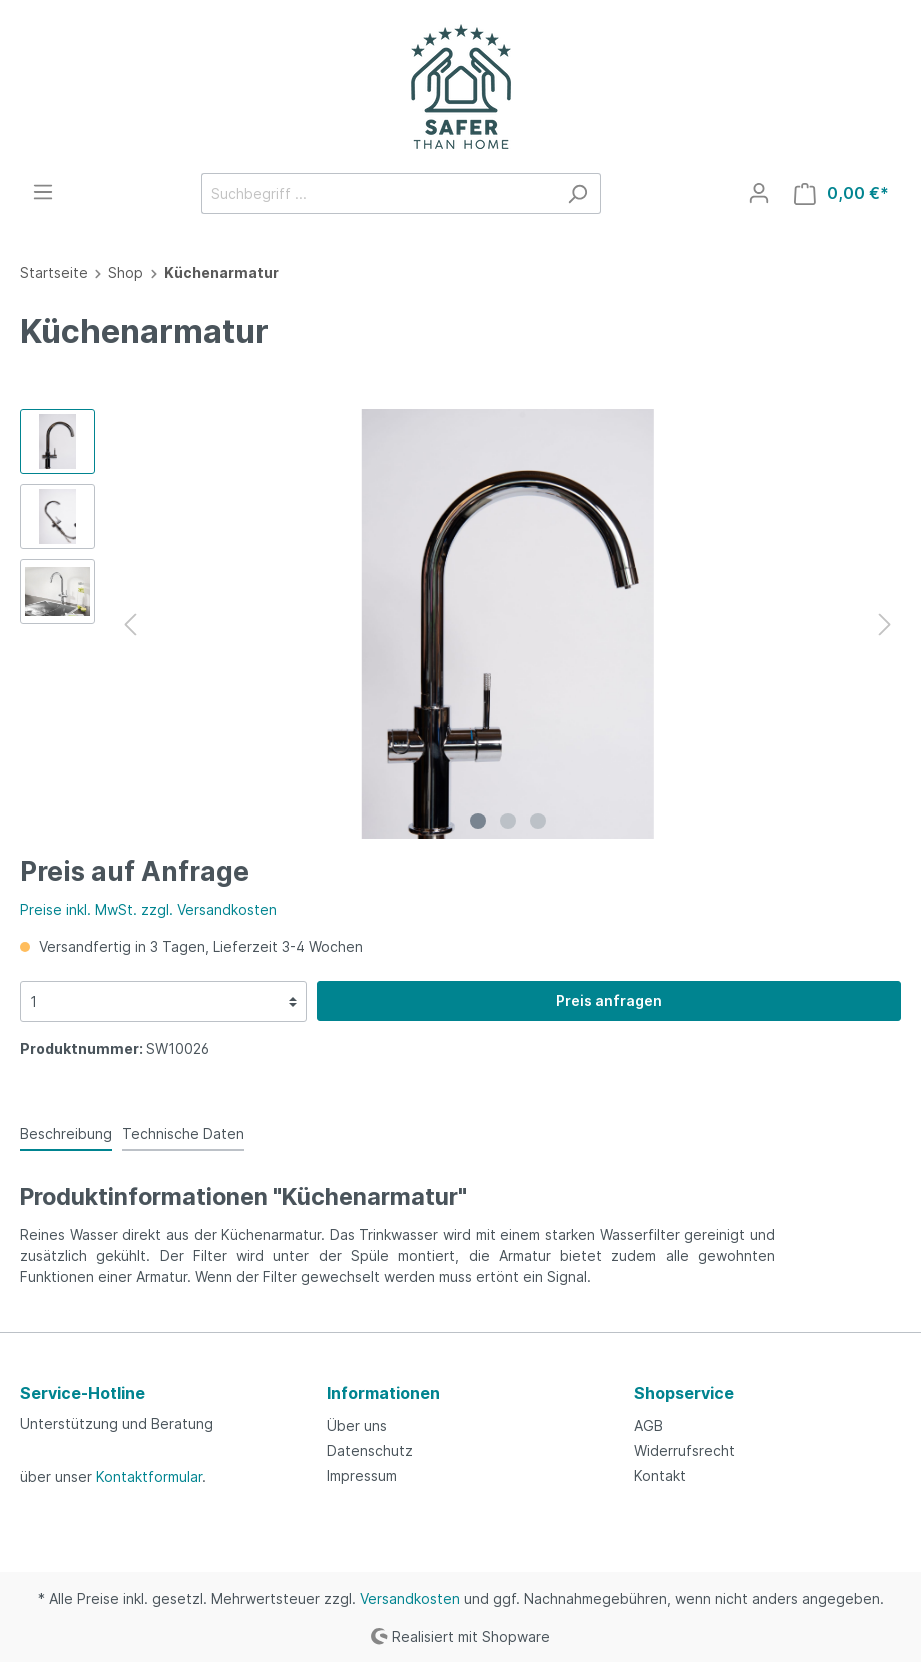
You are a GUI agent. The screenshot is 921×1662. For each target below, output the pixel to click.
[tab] (66, 1133)
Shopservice (684, 1393)
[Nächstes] (885, 624)
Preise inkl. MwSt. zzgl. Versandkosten (148, 909)
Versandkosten (410, 1598)
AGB (648, 1425)
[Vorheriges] (130, 624)
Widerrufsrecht (684, 1450)
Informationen (383, 1393)
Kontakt (660, 1475)
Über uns (357, 1425)
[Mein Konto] (759, 193)
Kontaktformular (149, 1476)
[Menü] (43, 192)
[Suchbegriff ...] (378, 193)
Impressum (362, 1475)
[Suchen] (577, 193)
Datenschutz (370, 1450)
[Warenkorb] (841, 193)
